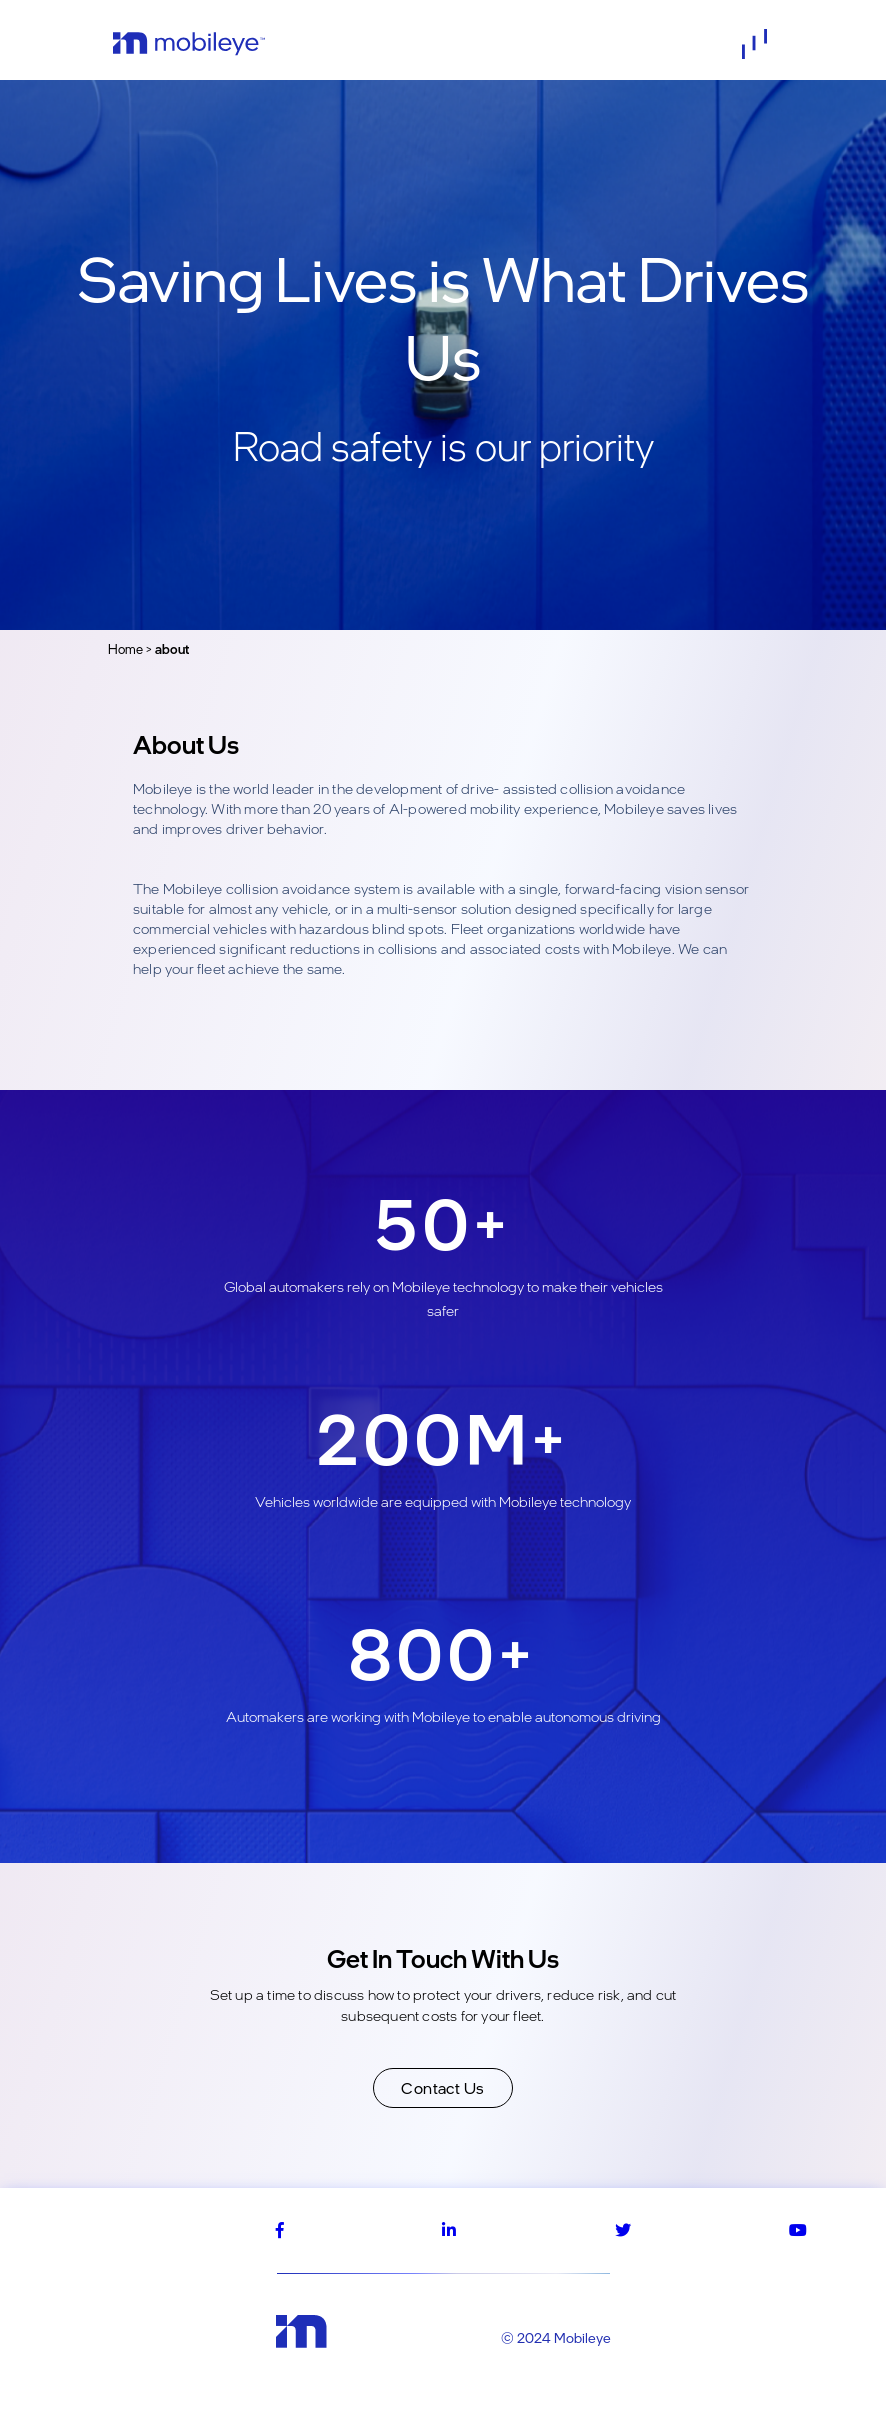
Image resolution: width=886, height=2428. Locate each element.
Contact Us (443, 2088)
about (172, 649)
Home (125, 649)
